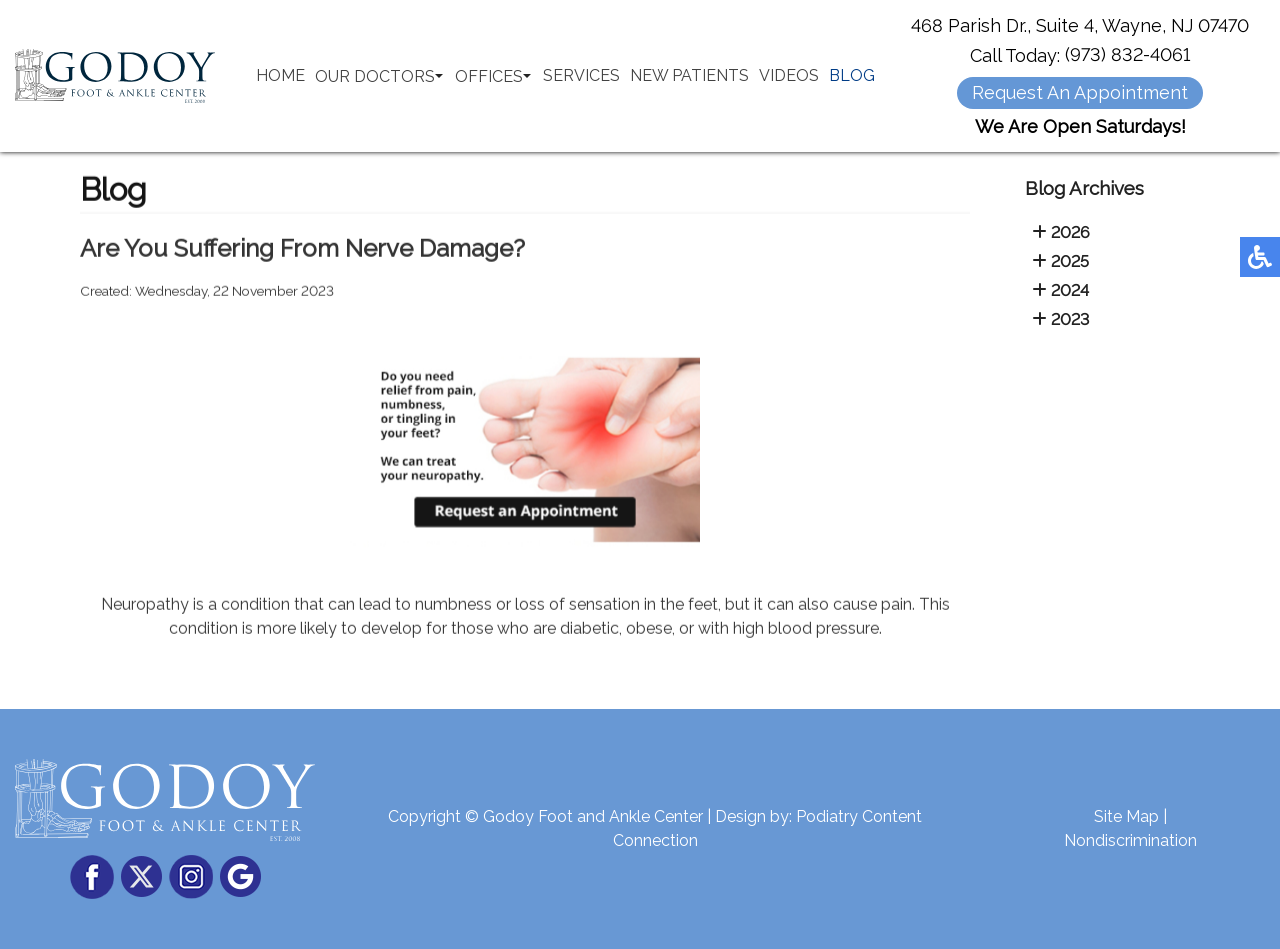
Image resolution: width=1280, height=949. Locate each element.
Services (581, 75)
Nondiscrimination (1130, 840)
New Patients (689, 75)
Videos (789, 75)
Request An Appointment (1080, 92)
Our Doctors (375, 76)
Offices (489, 76)
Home (280, 75)
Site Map (1126, 816)
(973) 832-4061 (1127, 54)
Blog (852, 75)
